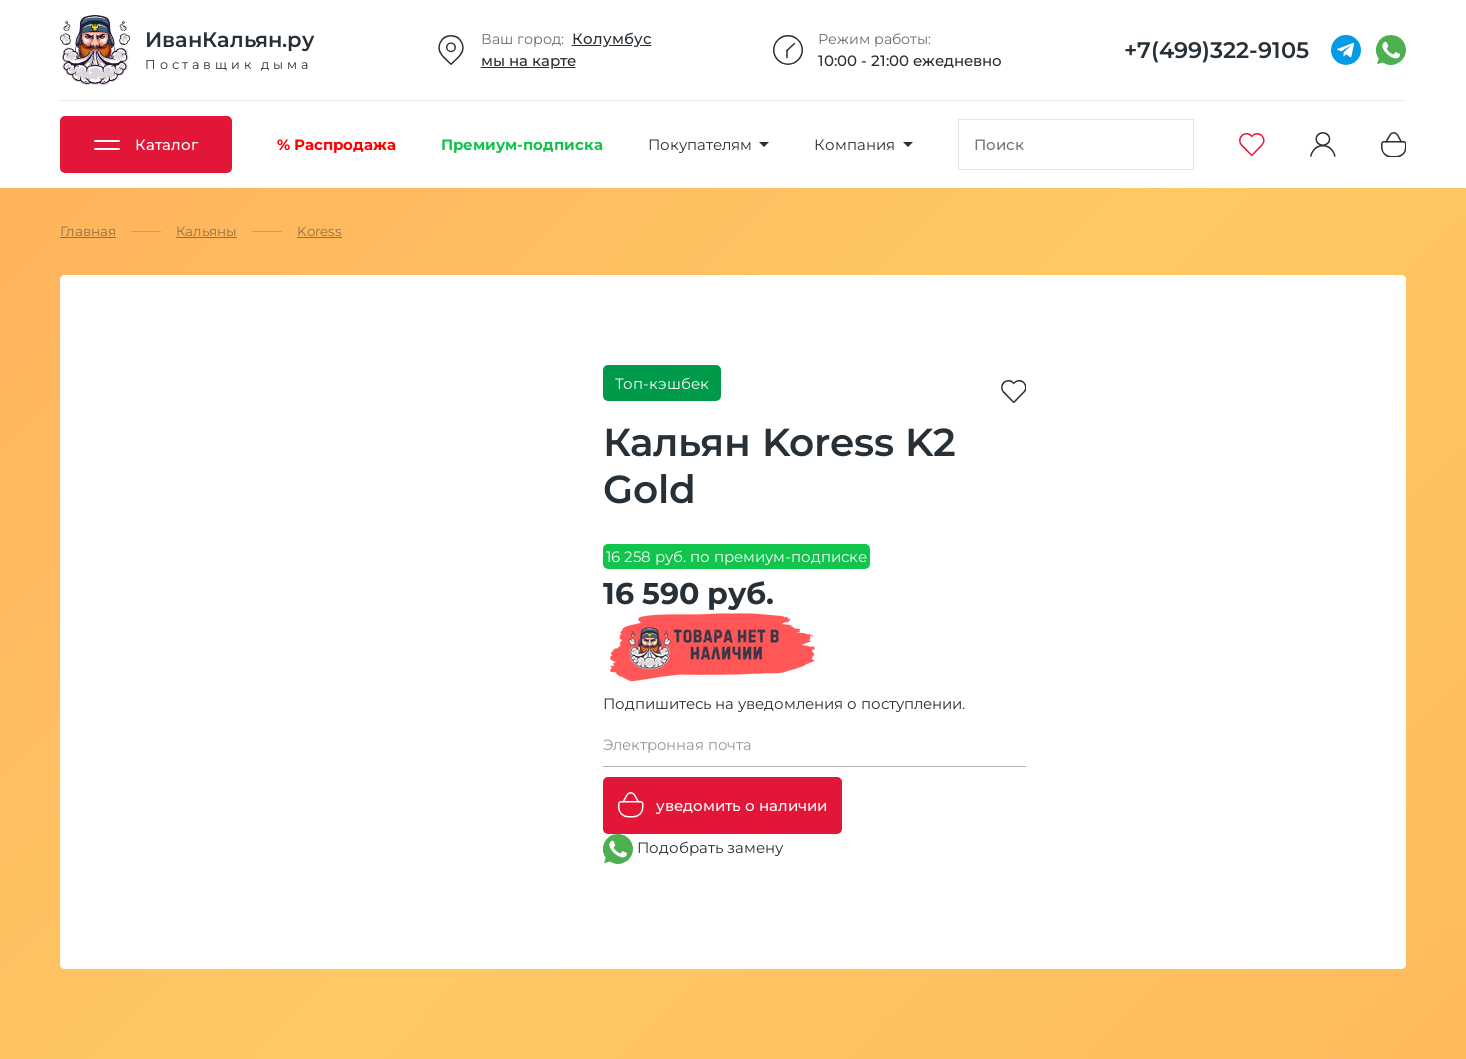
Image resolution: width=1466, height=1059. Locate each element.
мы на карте (528, 60)
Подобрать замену (693, 849)
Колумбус (612, 38)
